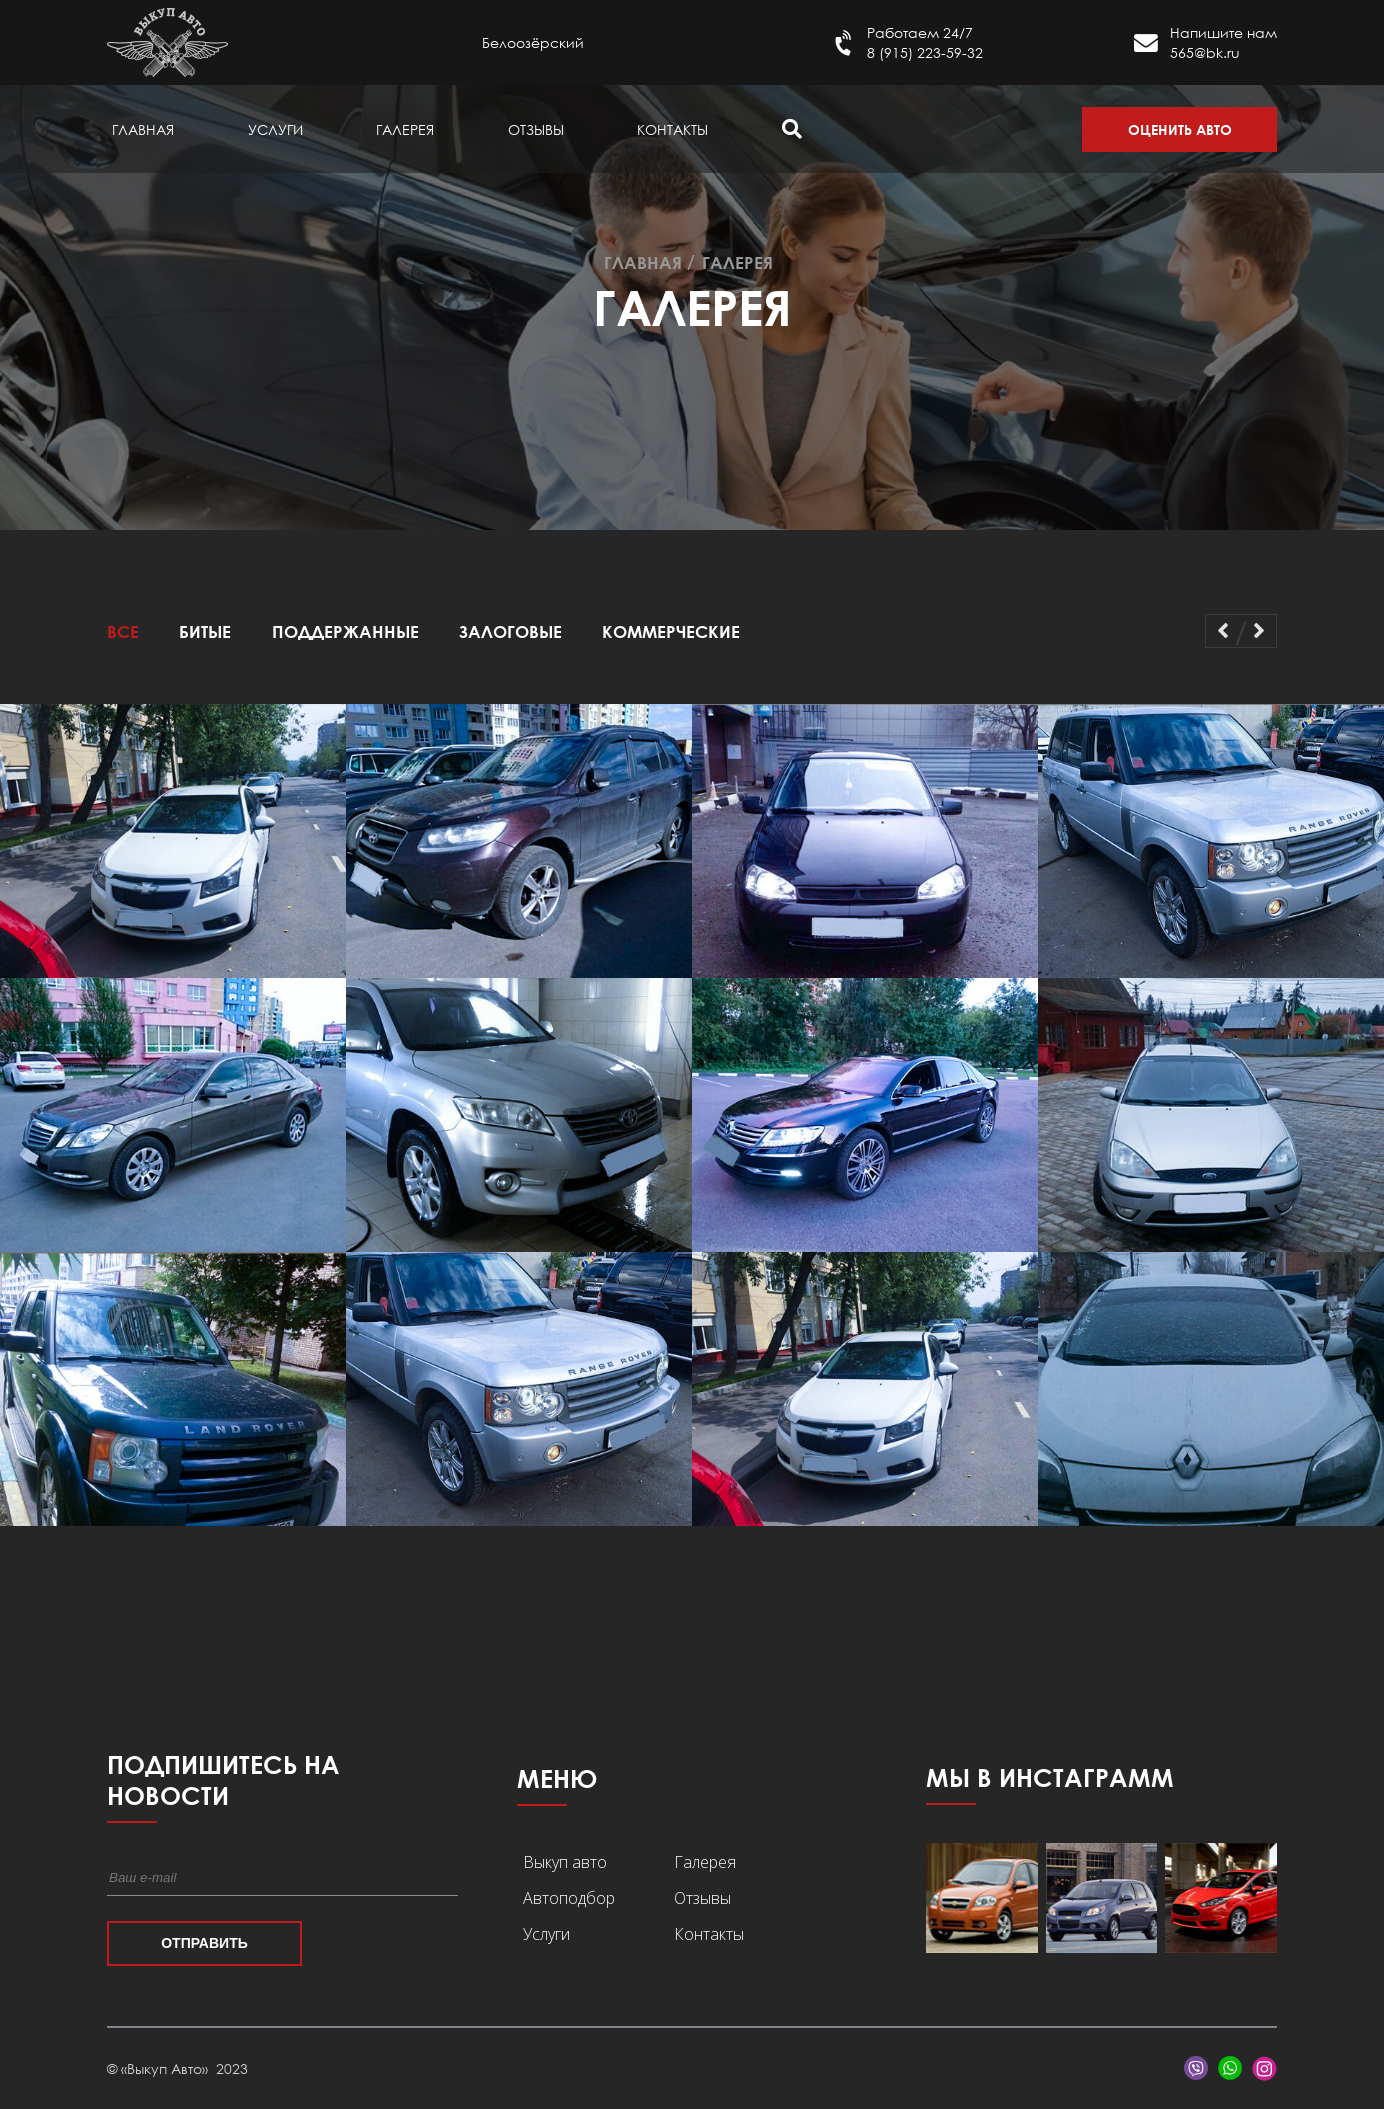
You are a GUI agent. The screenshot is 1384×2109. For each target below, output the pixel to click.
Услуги (275, 129)
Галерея (405, 129)
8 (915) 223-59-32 (925, 52)
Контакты (672, 129)
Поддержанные (345, 631)
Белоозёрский (533, 42)
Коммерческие (671, 631)
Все (123, 631)
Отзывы (536, 129)
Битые (205, 631)
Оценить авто (1180, 129)
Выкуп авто (565, 1862)
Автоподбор (569, 1898)
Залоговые (510, 631)
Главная (143, 129)
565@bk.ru (1205, 52)
